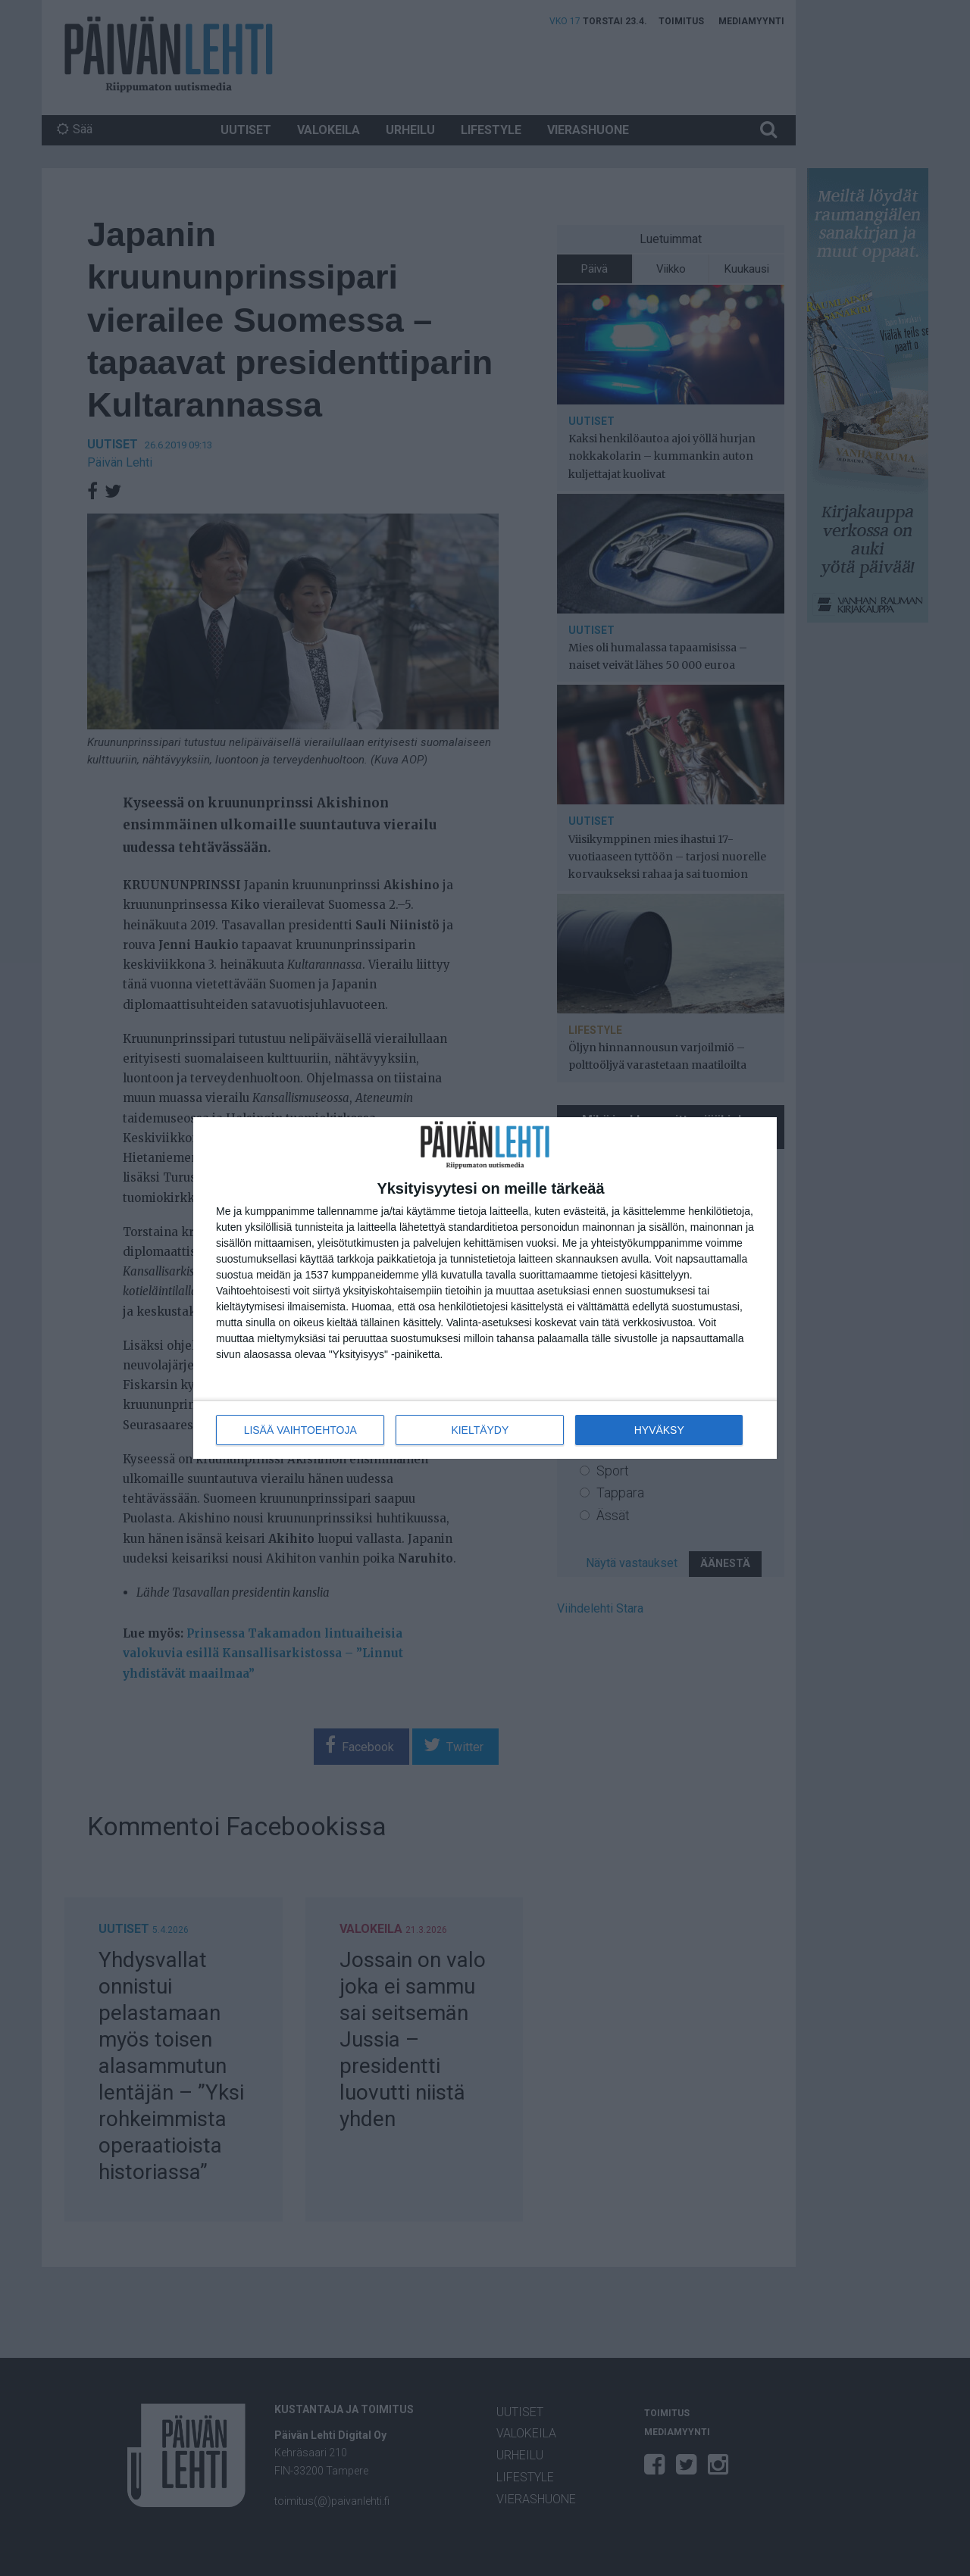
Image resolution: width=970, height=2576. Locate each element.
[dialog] (485, 1288)
